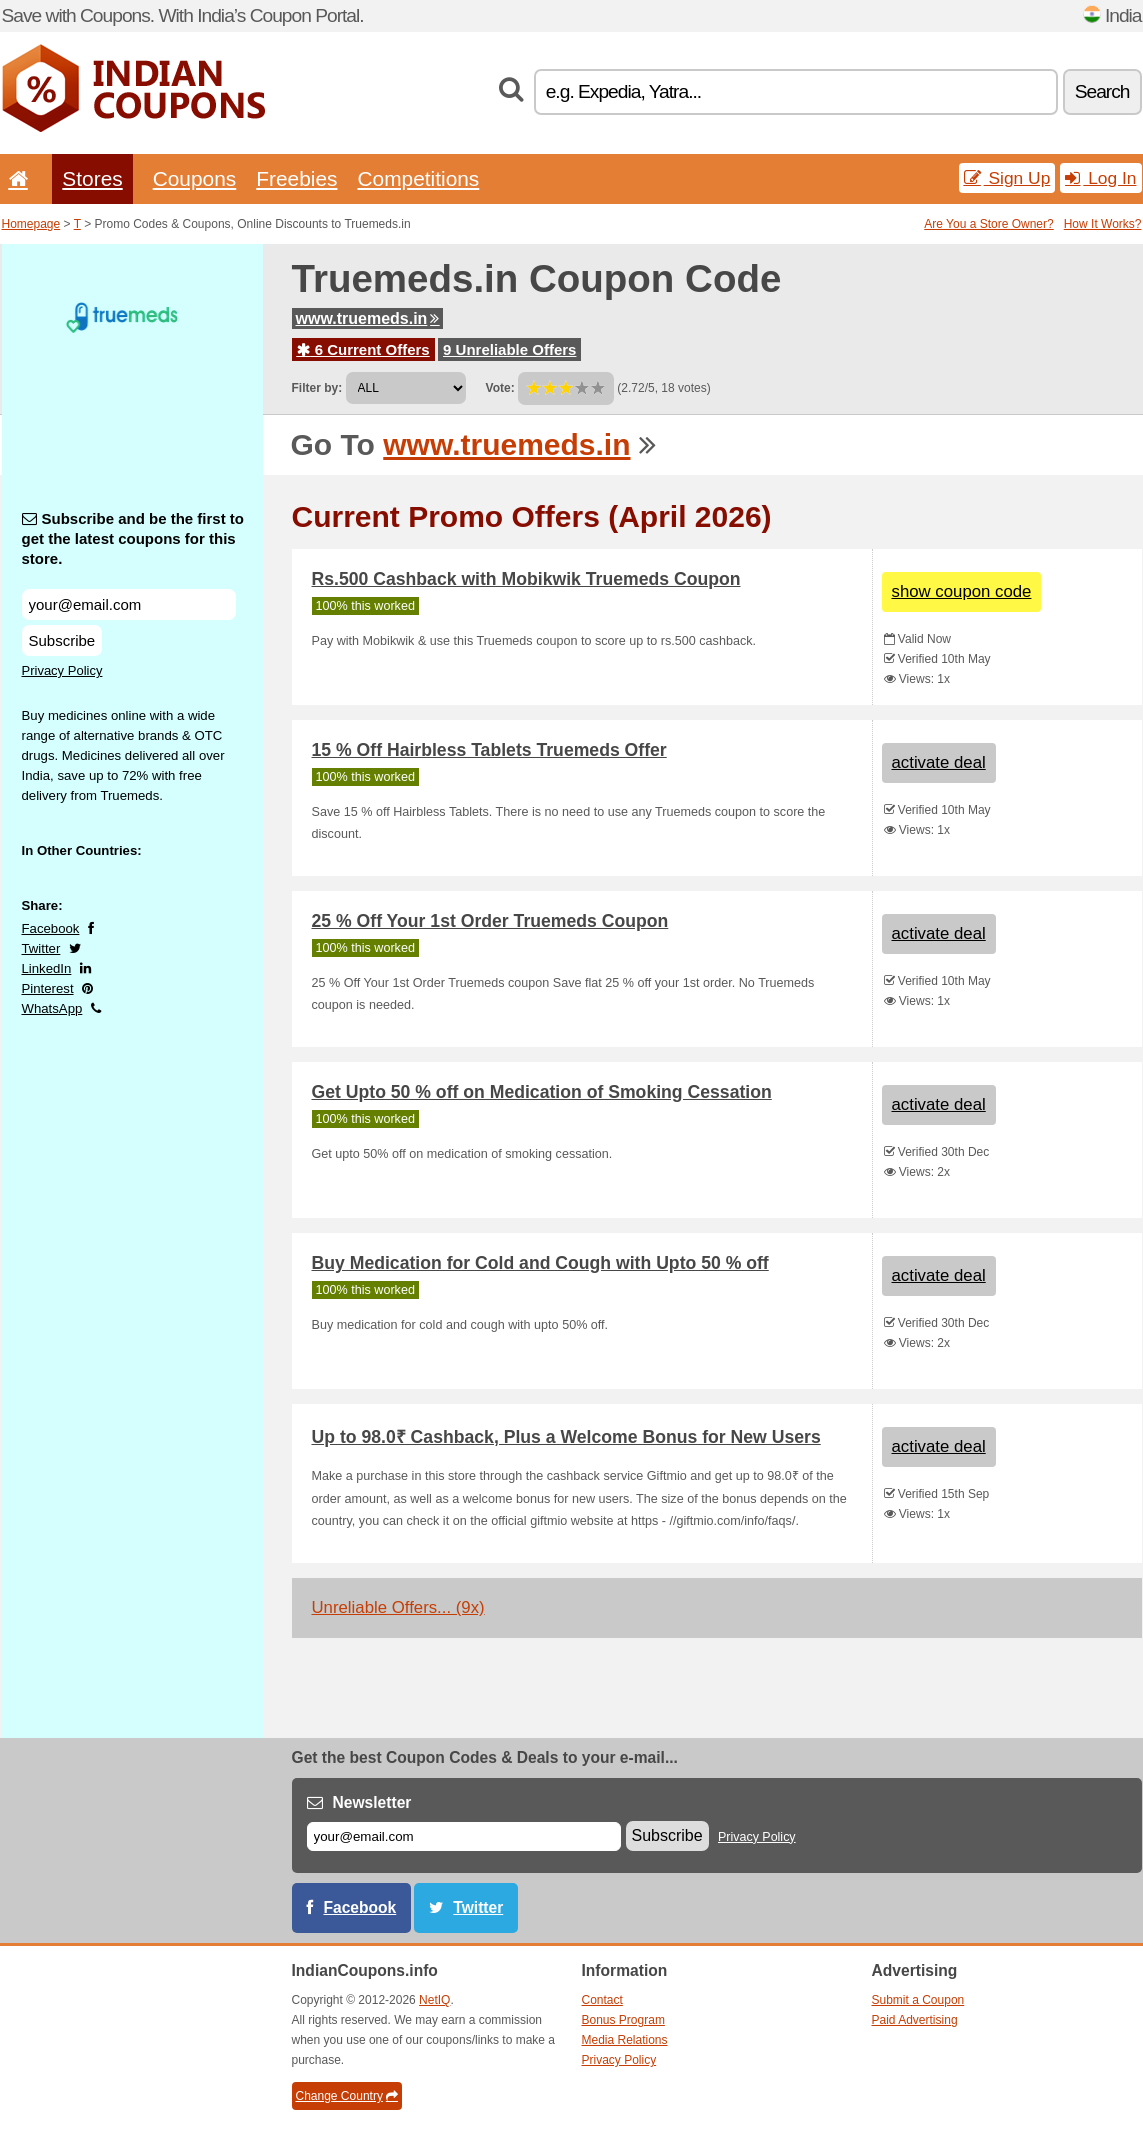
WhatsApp (52, 1008)
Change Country (347, 2096)
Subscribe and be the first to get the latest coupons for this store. (133, 538)
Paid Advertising (915, 2020)
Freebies (296, 178)
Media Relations (625, 2040)
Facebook (51, 928)
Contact (602, 2000)
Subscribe (62, 640)
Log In (1100, 178)
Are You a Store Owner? (988, 224)
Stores (92, 178)
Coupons (195, 178)
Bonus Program (623, 2020)
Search (1102, 91)
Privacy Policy (62, 670)
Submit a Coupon (918, 2000)
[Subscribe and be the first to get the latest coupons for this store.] (129, 604)
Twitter (41, 948)
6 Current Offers (363, 349)
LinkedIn (47, 968)
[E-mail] (464, 1836)
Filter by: (317, 388)
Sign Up (1007, 178)
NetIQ (434, 2000)
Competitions (418, 178)
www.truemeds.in (368, 318)
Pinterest (48, 988)
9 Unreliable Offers (509, 349)
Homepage (31, 224)
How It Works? (1103, 224)
